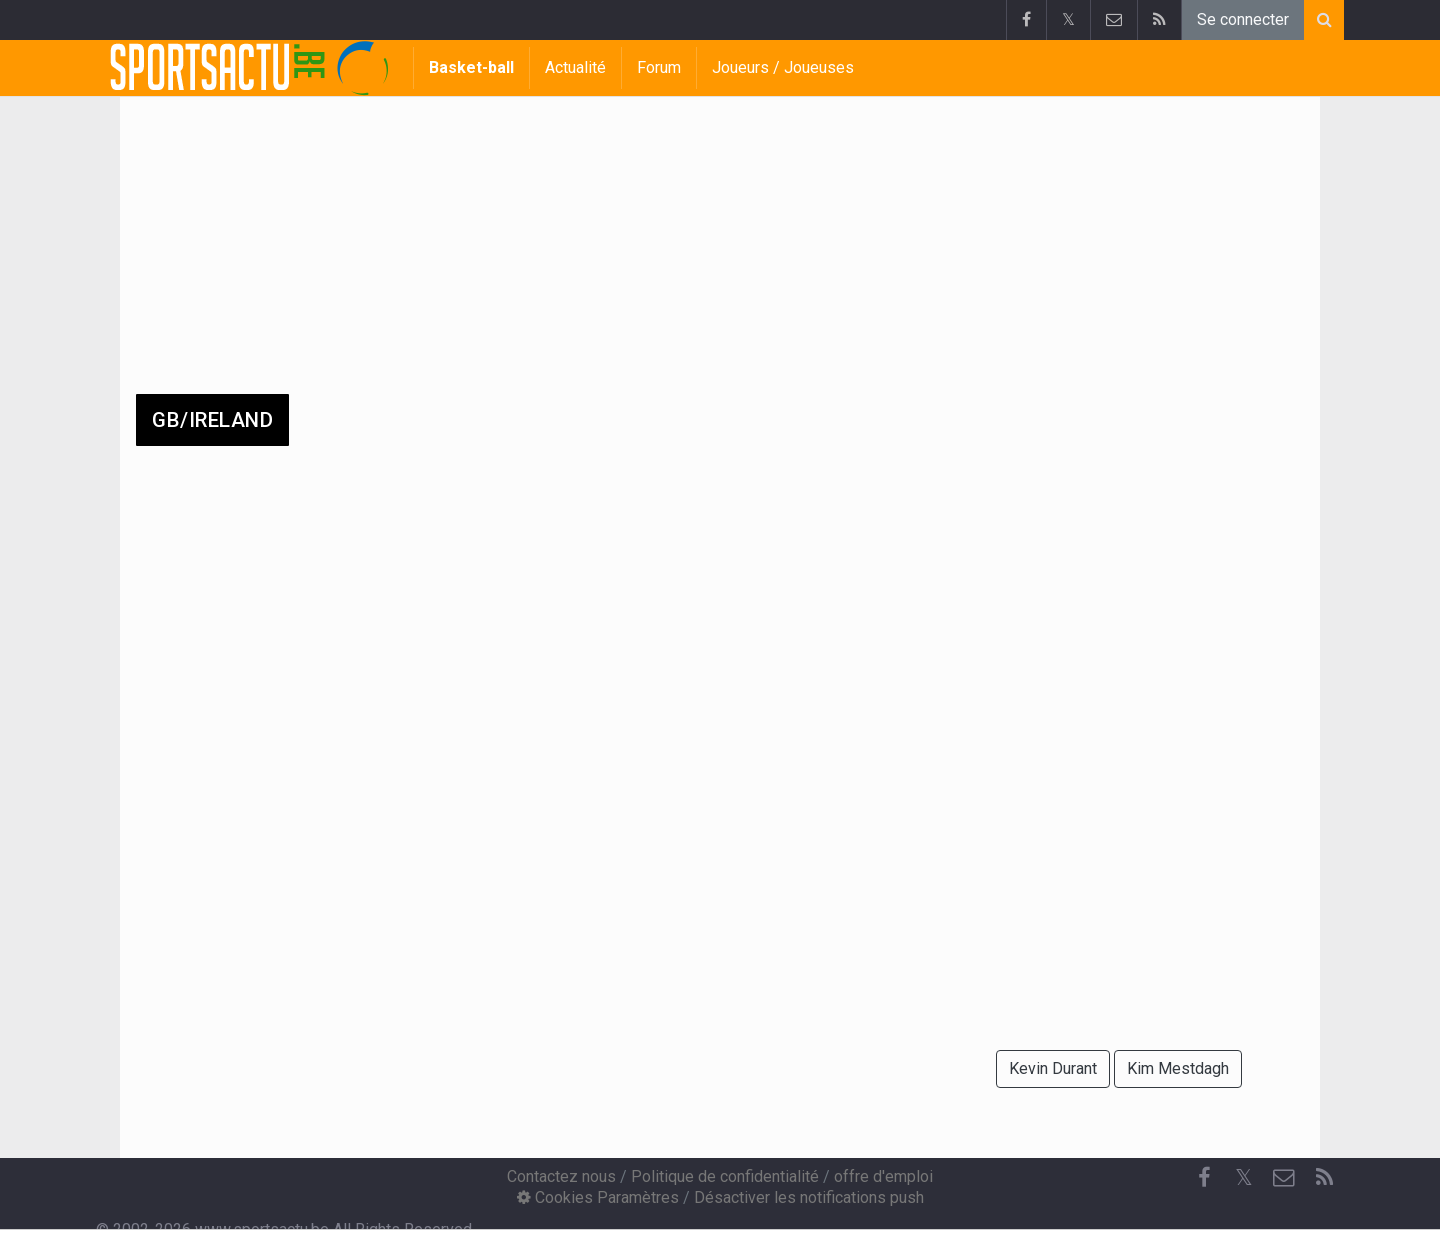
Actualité (575, 67)
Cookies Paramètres (598, 1197)
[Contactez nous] (1284, 1178)
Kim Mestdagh (1178, 1068)
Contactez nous (561, 1176)
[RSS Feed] (1324, 1178)
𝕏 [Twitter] (1244, 1177)
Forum (659, 67)
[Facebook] (1204, 1178)
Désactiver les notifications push (809, 1197)
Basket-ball (471, 67)
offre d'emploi (883, 1176)
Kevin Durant (1053, 1068)
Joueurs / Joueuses (783, 67)
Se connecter (1243, 19)
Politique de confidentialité (725, 1176)
